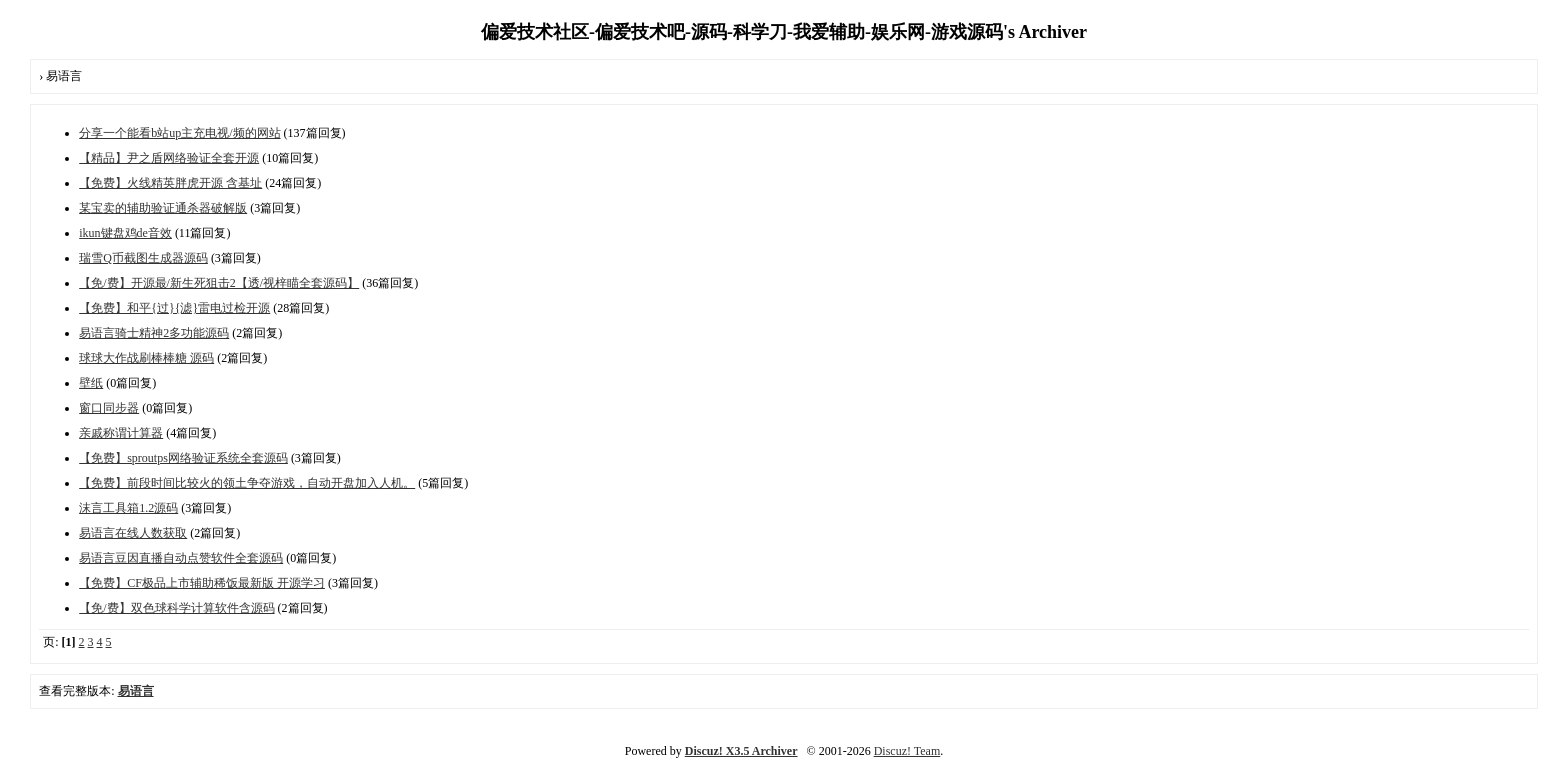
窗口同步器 (109, 408)
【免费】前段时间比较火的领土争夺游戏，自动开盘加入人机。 (247, 483)
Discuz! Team (907, 751)
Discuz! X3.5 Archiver (741, 751)
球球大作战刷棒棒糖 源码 (146, 358)
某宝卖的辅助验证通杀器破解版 (163, 208)
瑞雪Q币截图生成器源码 (143, 258)
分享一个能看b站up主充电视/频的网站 (179, 133)
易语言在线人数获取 (133, 533)
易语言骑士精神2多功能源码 (154, 333)
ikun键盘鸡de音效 (125, 233)
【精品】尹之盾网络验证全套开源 (169, 158)
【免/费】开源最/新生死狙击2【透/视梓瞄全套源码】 (219, 283)
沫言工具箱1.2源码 (128, 508)
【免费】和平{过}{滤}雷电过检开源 (174, 308)
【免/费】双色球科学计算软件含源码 (176, 608)
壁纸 (91, 383)
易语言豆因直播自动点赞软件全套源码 (181, 558)
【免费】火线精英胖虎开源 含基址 (170, 183)
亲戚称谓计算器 (121, 433)
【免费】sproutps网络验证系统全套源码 (183, 458)
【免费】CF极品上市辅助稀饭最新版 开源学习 (202, 583)
